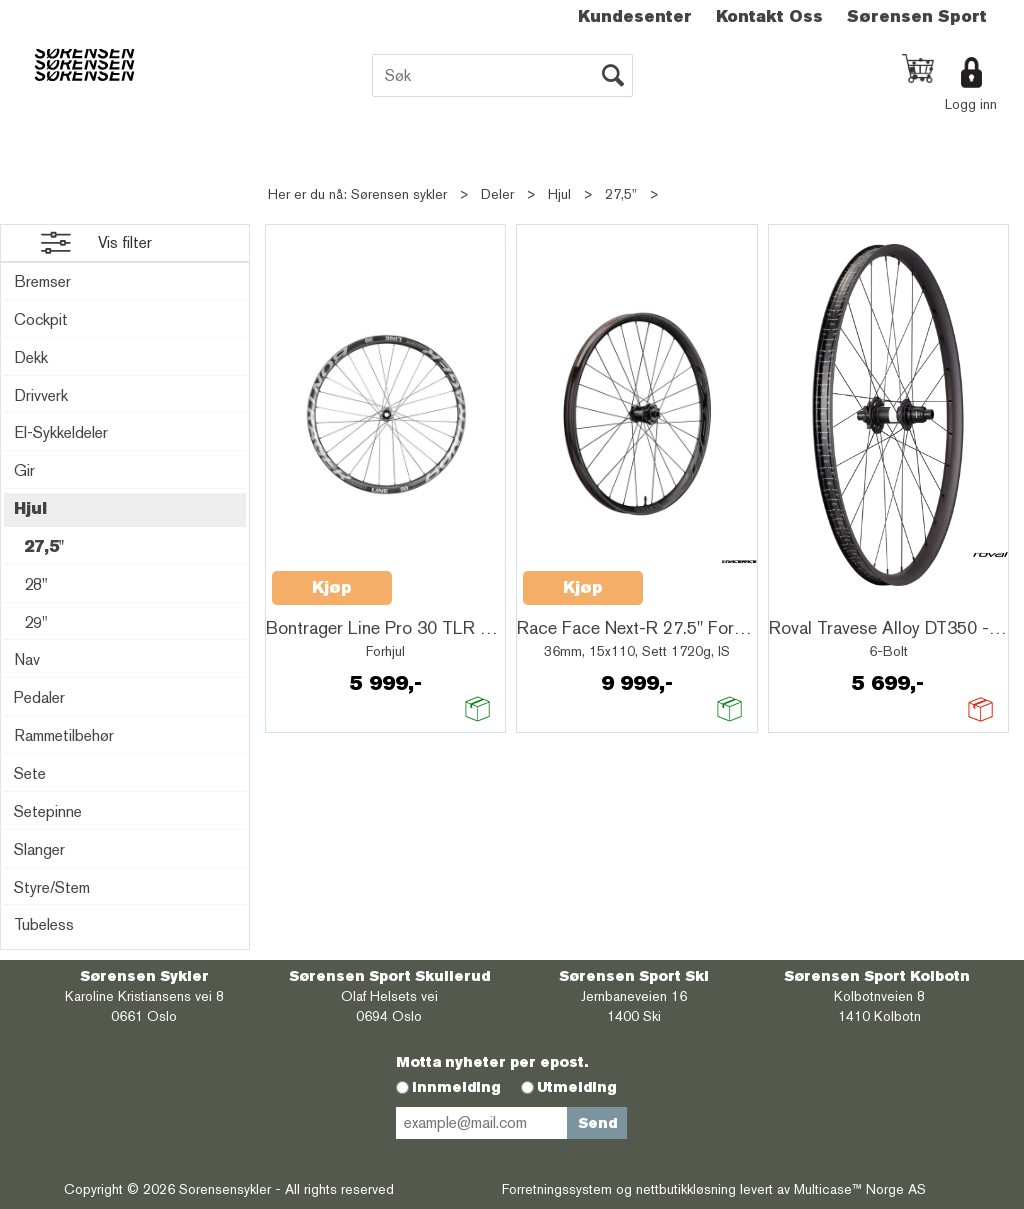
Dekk (31, 357)
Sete (30, 773)
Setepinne (48, 811)
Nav (27, 659)
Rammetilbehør (64, 735)
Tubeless (44, 924)
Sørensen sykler (399, 194)
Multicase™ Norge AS (860, 1189)
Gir (24, 470)
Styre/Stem (52, 887)
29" (36, 622)
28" (36, 584)
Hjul (559, 194)
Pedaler (39, 697)
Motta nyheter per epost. (492, 1062)
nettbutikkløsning (686, 1189)
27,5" (621, 194)
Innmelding (456, 1087)
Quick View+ (444, 577)
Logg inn (971, 104)
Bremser (42, 281)
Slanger (39, 849)
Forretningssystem (557, 1189)
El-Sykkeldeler (61, 432)
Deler (497, 194)
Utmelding (577, 1087)
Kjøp (332, 587)
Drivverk (41, 395)
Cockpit (41, 319)
